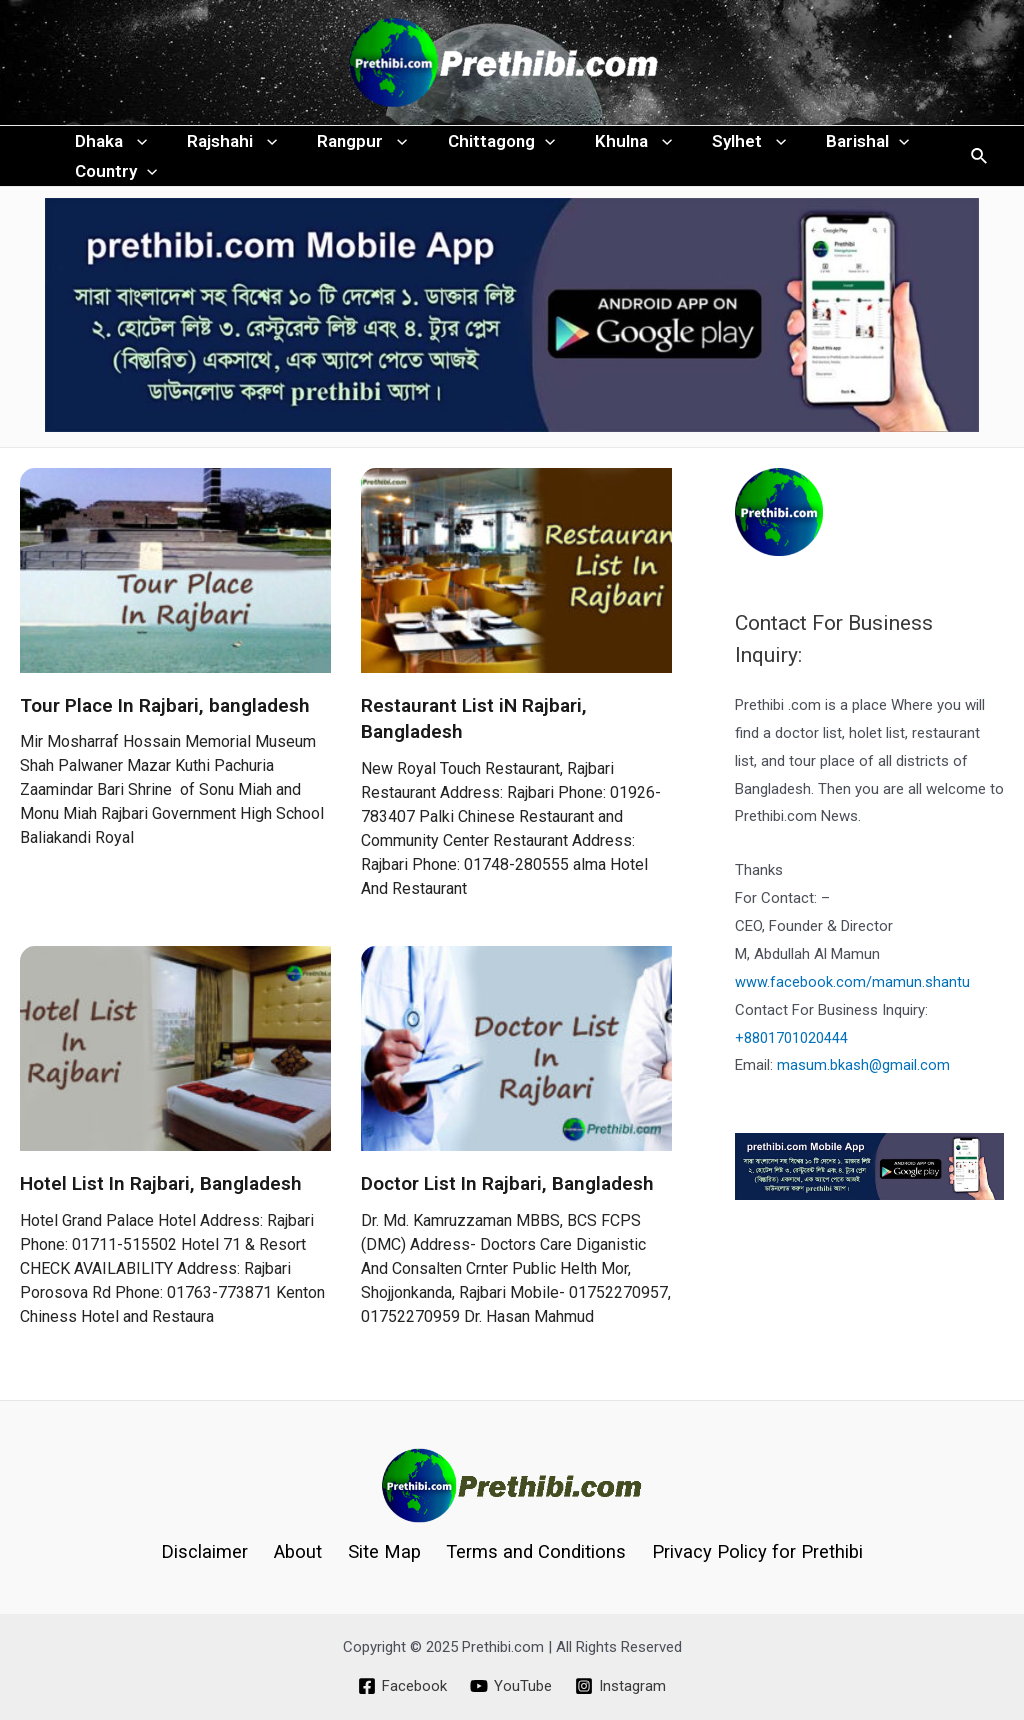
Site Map (382, 1551)
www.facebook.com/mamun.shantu (852, 1022)
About (301, 1551)
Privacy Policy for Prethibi (748, 1551)
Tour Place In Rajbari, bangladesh (165, 745)
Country (113, 201)
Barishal (828, 151)
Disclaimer (213, 1551)
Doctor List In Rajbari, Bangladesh (507, 1223)
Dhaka (108, 151)
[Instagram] (621, 1686)
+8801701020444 (791, 1078)
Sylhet (716, 151)
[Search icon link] (980, 176)
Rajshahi (223, 151)
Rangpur (347, 151)
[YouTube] (511, 1686)
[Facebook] (401, 1686)
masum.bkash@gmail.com (864, 1105)
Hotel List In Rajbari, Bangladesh (161, 1223)
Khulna (606, 151)
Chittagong (480, 151)
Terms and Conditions (530, 1551)
